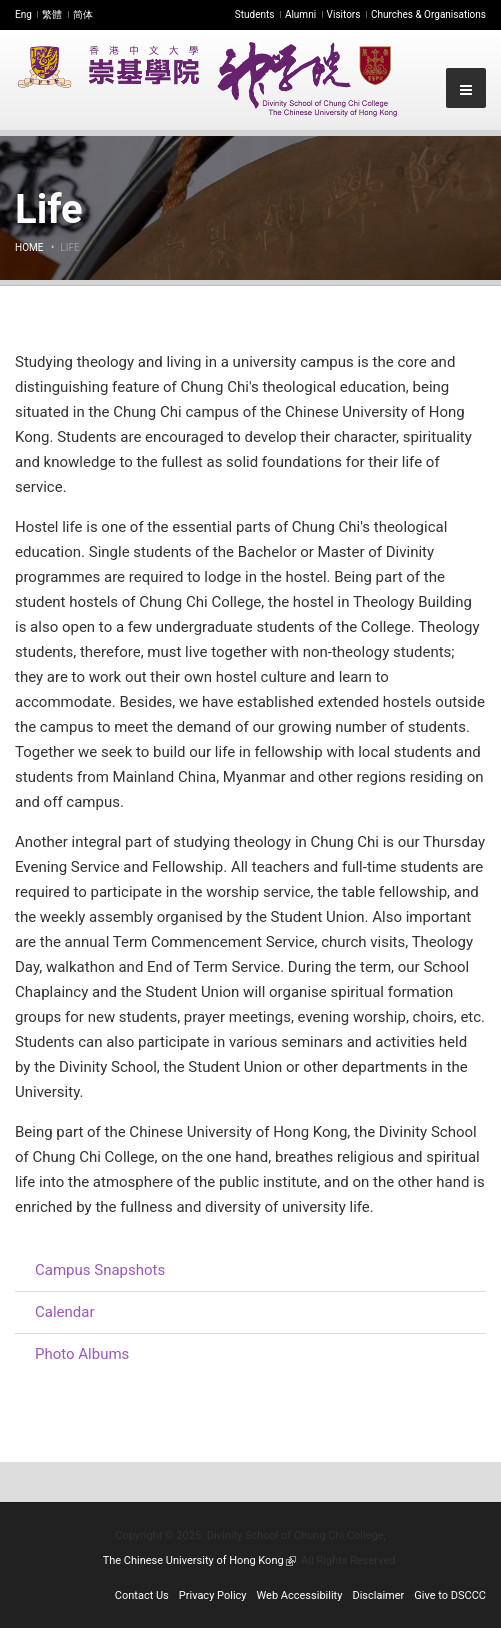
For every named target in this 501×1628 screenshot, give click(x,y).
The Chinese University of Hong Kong (199, 1560)
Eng (23, 14)
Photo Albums (82, 1354)
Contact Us (142, 1595)
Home (29, 247)
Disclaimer (378, 1595)
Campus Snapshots (100, 1270)
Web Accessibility (300, 1595)
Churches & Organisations (428, 14)
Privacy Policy (213, 1595)
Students (255, 14)
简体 (83, 14)
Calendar (65, 1312)
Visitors (344, 14)
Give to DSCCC (450, 1595)
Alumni (300, 14)
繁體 (52, 14)
